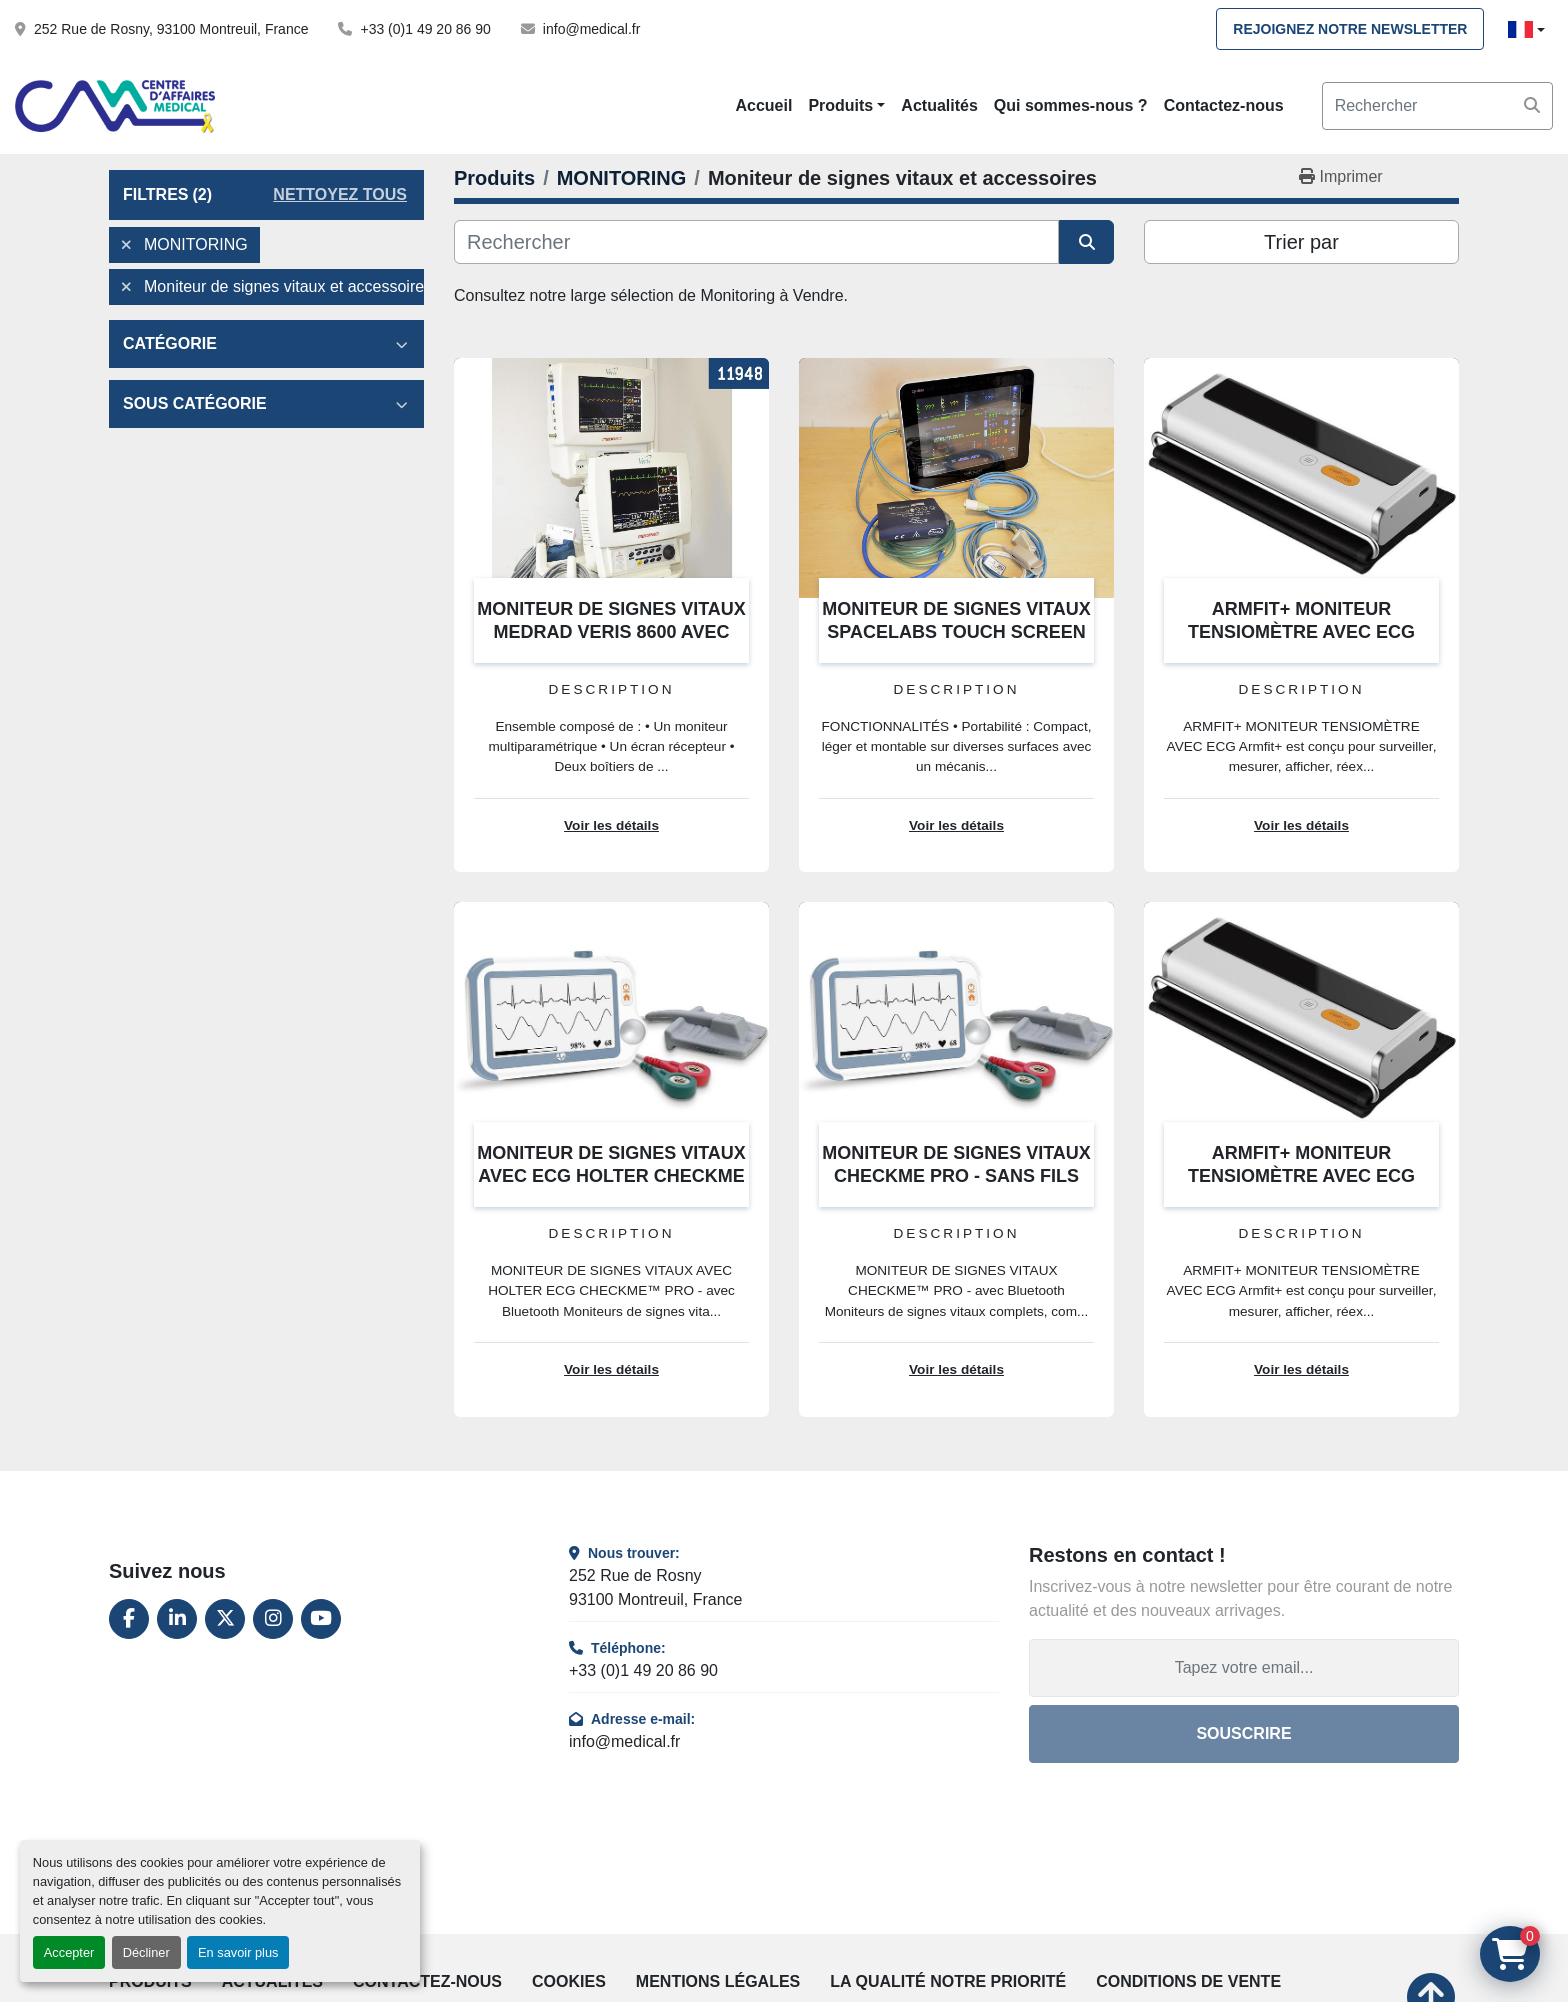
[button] (846, 106)
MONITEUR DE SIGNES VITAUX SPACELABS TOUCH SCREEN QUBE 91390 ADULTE (956, 631)
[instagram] (273, 1619)
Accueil (763, 105)
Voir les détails (611, 825)
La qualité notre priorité (948, 1981)
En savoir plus (238, 1952)
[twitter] (225, 1619)
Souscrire (1243, 1733)
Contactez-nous (1224, 105)
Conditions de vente (1188, 1981)
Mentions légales (718, 1981)
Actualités (939, 105)
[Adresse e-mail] (1244, 1668)
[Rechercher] (756, 242)
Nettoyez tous (340, 194)
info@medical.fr (591, 29)
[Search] (1437, 106)
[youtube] (321, 1619)
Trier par (1301, 242)
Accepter (69, 1952)
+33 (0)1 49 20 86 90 (425, 29)
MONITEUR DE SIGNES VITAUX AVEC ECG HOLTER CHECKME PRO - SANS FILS (611, 1175)
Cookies (569, 1981)
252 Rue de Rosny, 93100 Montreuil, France (171, 29)
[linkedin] (177, 1619)
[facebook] (129, 1619)
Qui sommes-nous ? (1071, 105)
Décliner (146, 1952)
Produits (840, 105)
